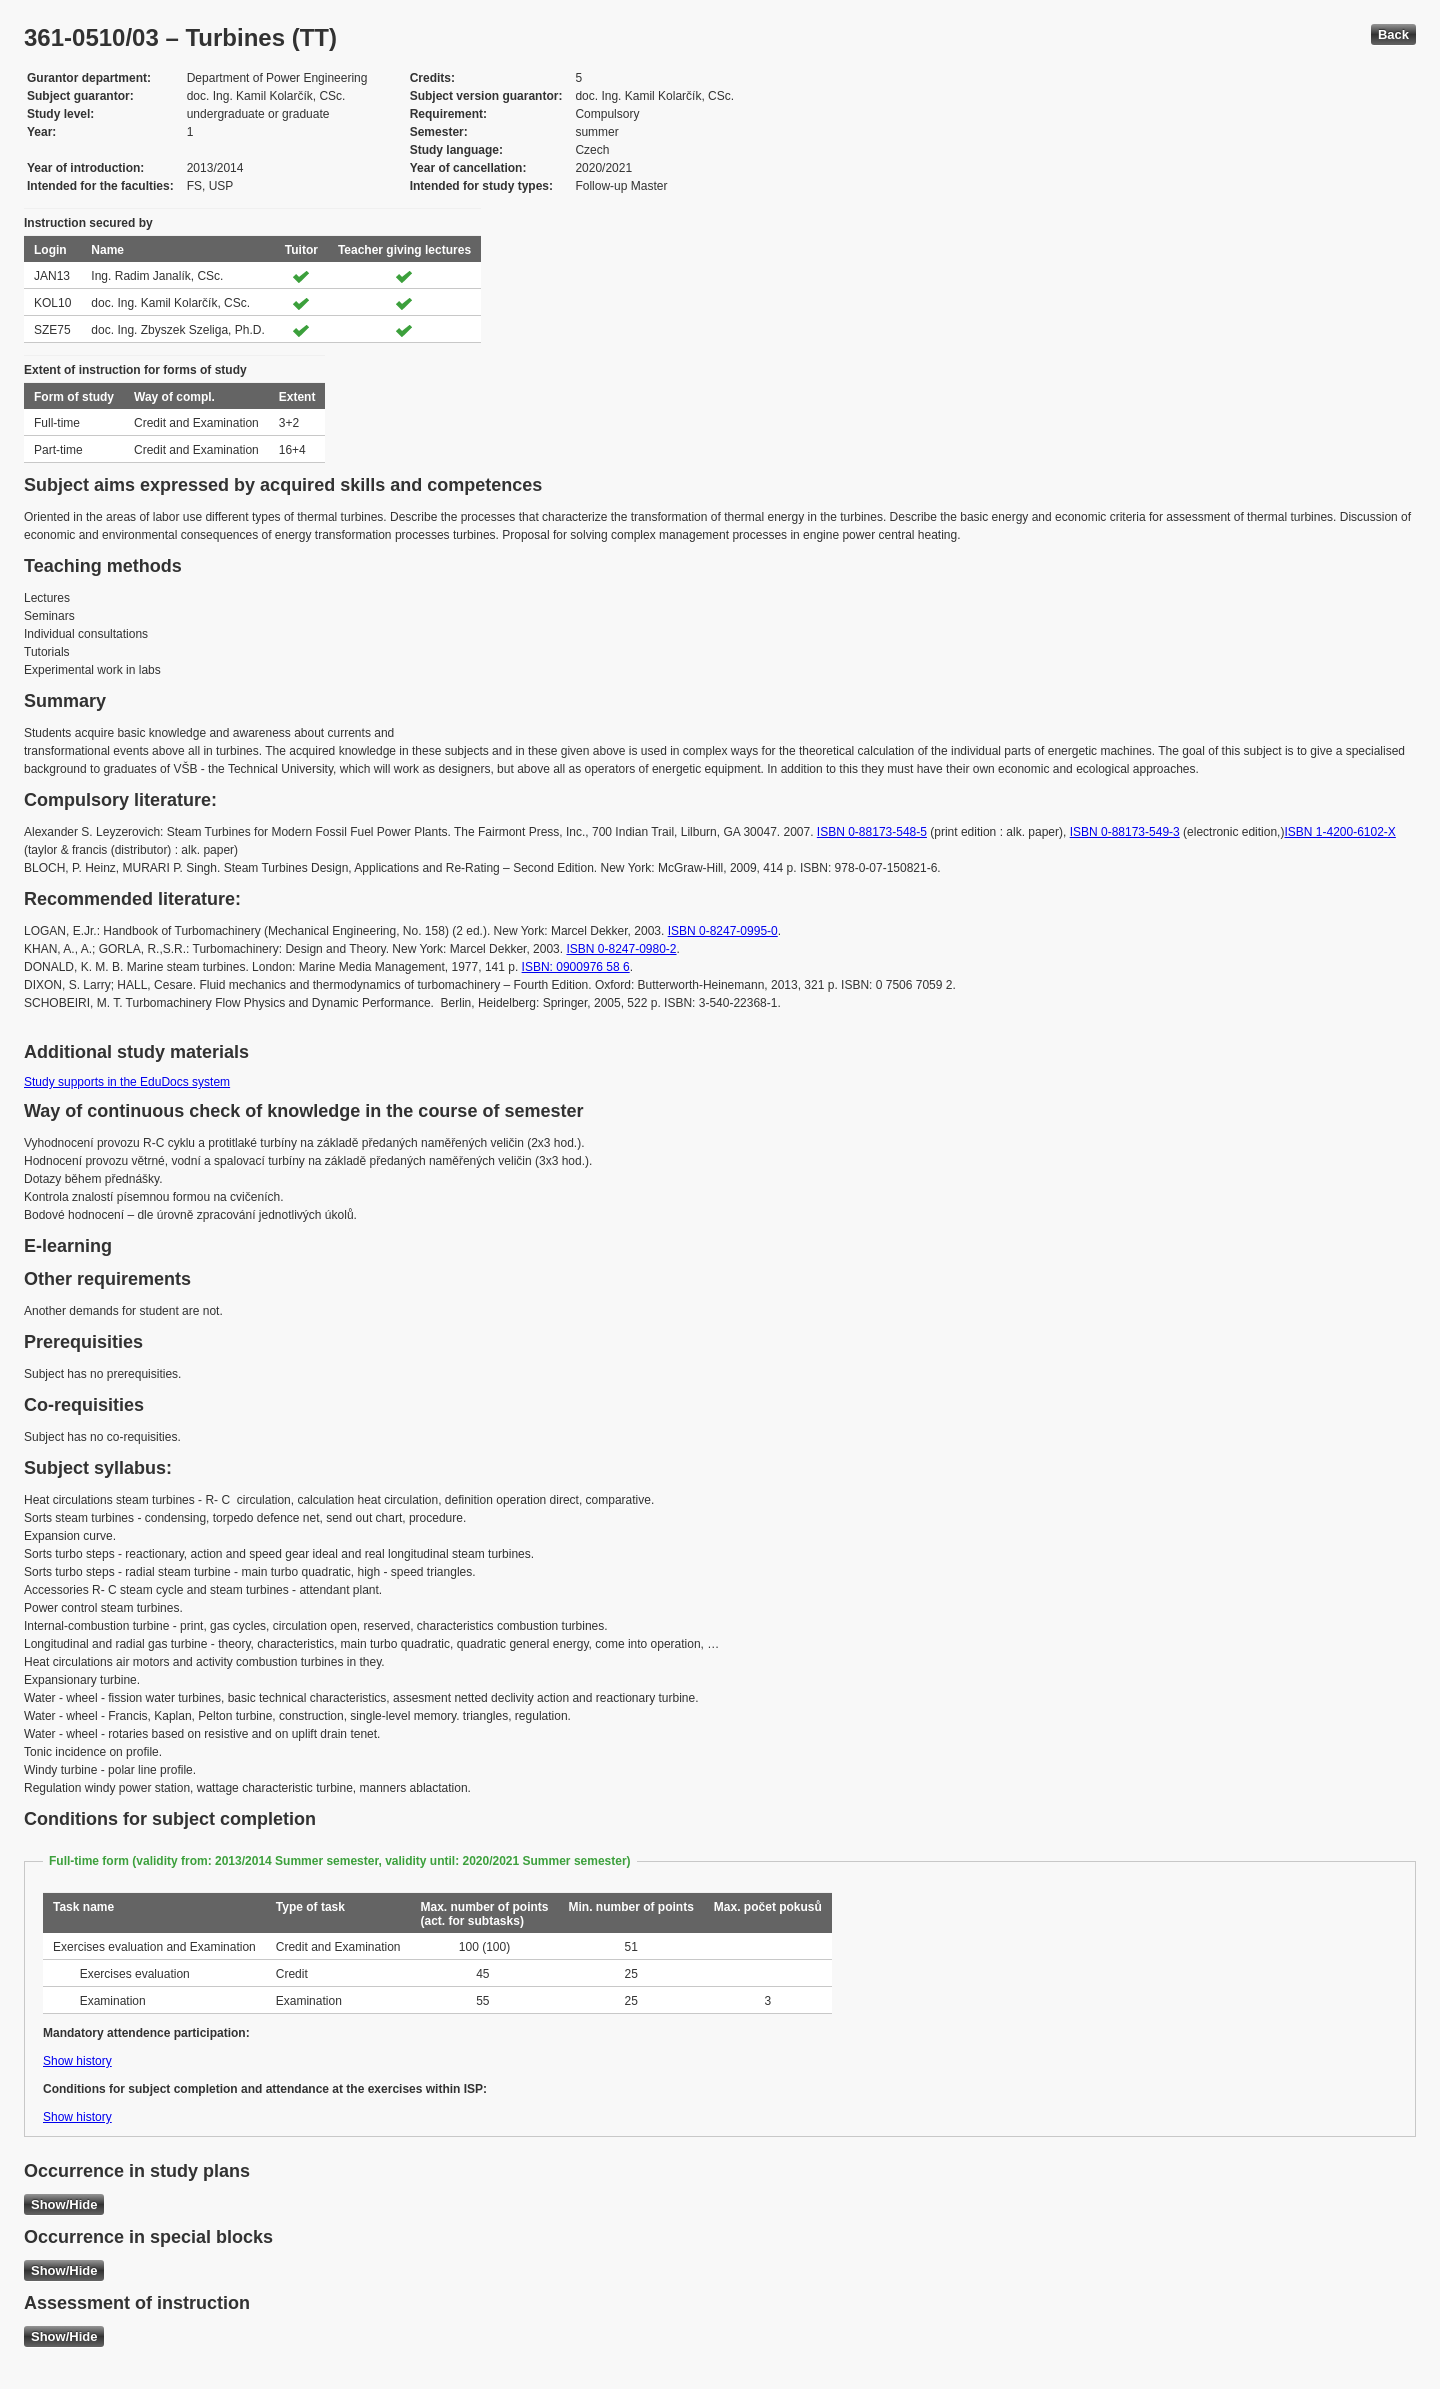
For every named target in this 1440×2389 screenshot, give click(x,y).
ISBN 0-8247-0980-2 (621, 949)
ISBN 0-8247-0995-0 (723, 931)
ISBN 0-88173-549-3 (1125, 832)
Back (1393, 34)
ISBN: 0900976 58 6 (576, 967)
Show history (77, 2061)
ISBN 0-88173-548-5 (872, 832)
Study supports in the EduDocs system (127, 1082)
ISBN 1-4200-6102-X (1339, 832)
